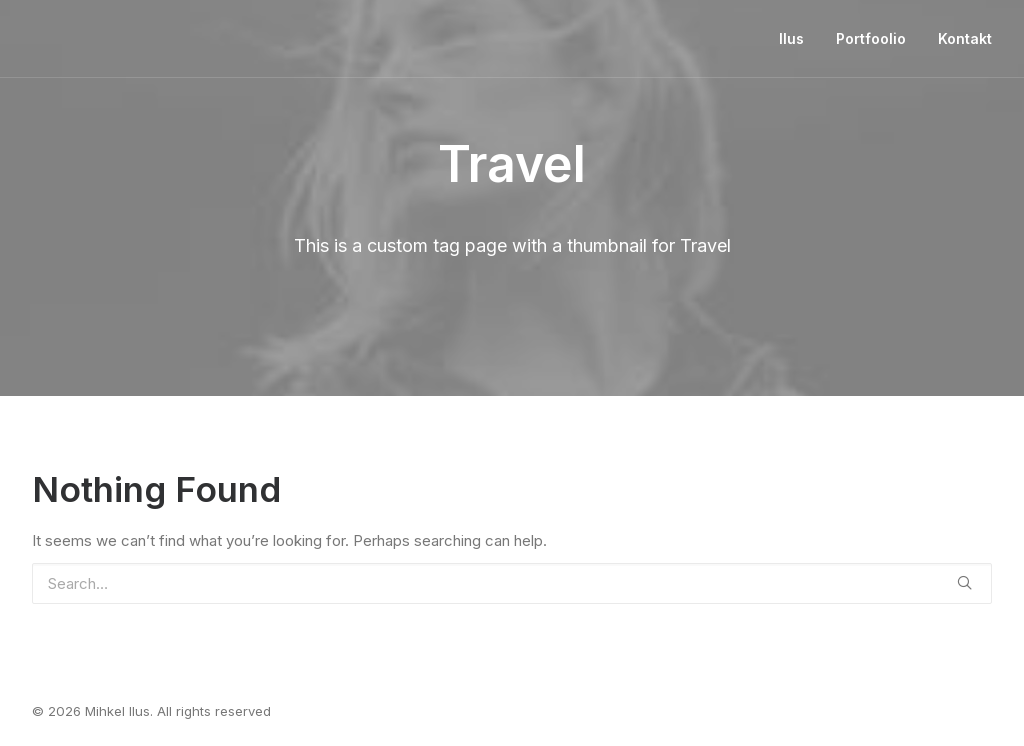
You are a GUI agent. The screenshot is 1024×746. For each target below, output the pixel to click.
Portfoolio (871, 38)
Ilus (791, 38)
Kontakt (965, 38)
